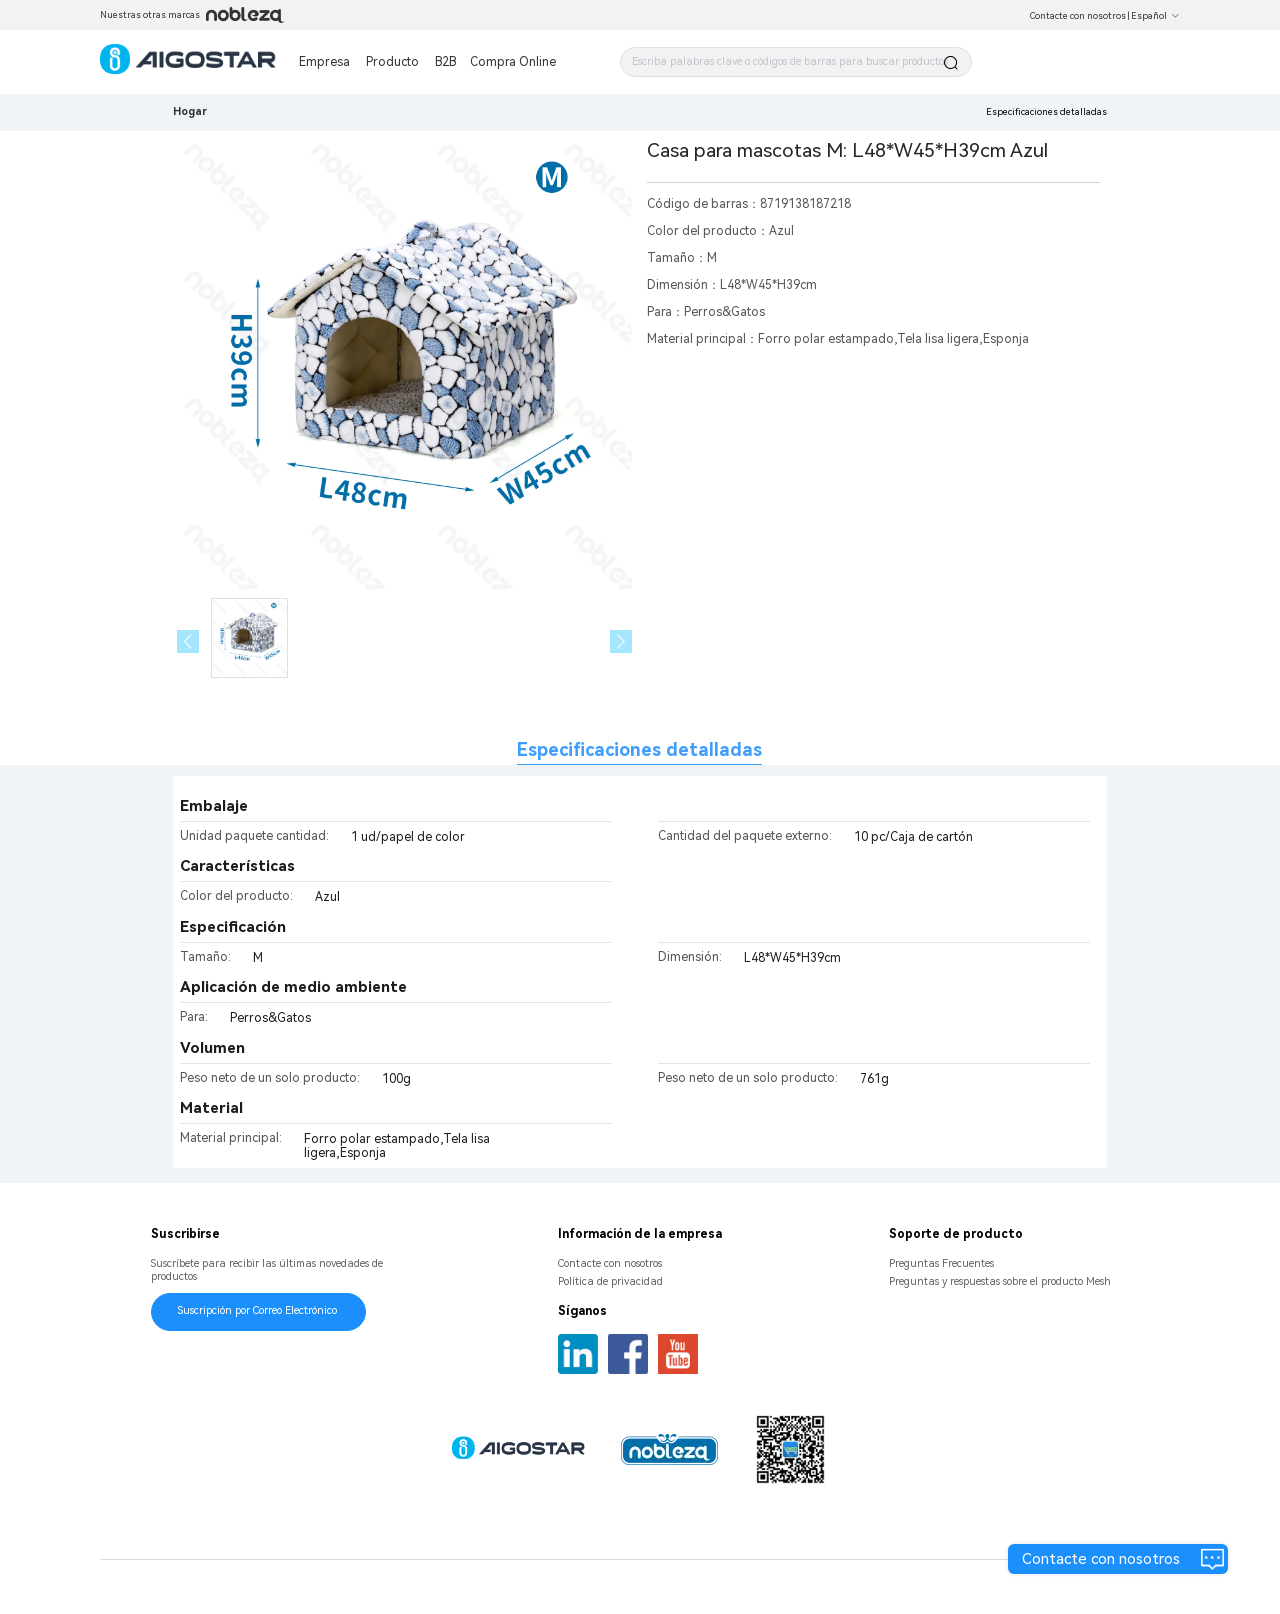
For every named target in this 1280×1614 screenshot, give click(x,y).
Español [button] (1155, 16)
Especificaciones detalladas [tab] (639, 749)
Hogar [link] (190, 111)
